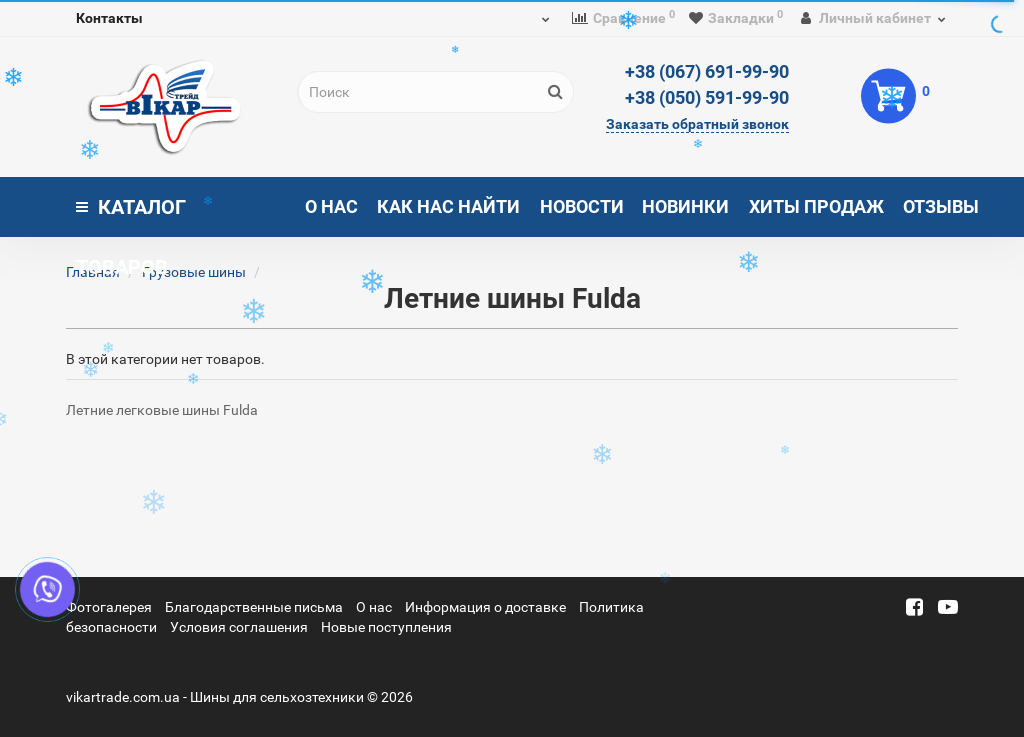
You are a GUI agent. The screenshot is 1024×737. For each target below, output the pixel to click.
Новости (582, 206)
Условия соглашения (239, 627)
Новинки (685, 206)
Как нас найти (448, 206)
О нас (331, 206)
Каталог (131, 216)
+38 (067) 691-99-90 (707, 71)
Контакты (109, 18)
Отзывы (941, 206)
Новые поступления (386, 627)
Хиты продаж (816, 206)
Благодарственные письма (254, 607)
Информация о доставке (485, 607)
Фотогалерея (109, 607)
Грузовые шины (194, 272)
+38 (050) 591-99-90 (707, 97)
